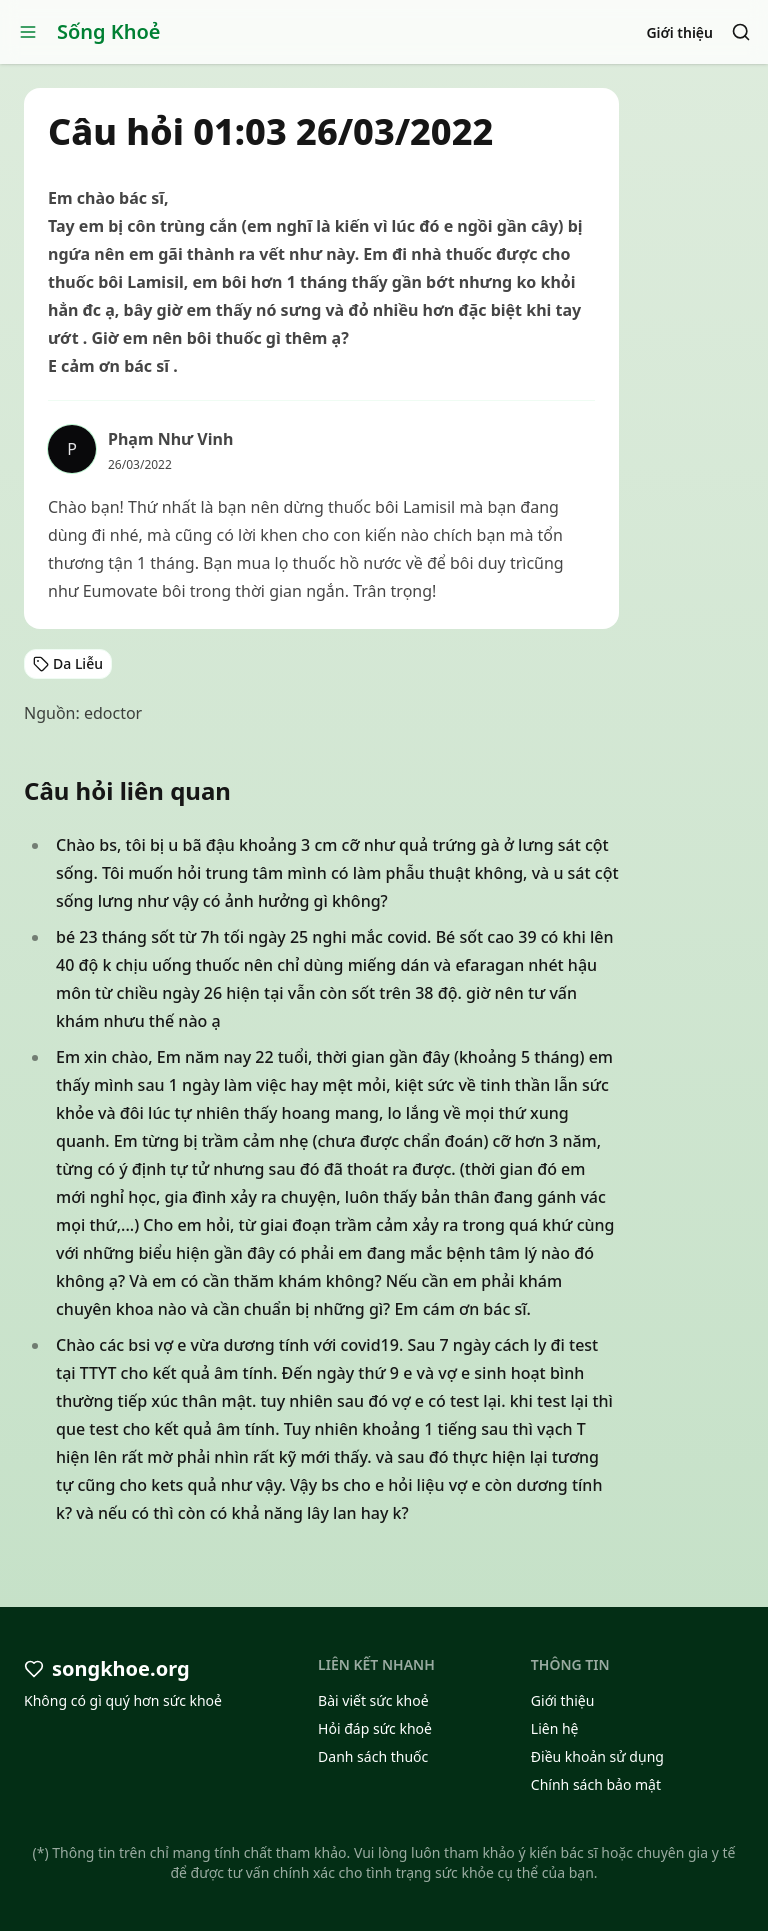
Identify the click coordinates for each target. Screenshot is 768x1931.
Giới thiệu (679, 32)
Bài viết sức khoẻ (373, 1700)
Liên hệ (555, 1728)
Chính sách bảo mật (596, 1784)
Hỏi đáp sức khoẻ (375, 1728)
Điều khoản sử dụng (597, 1756)
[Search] (741, 32)
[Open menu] (28, 32)
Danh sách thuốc (373, 1756)
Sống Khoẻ (109, 31)
